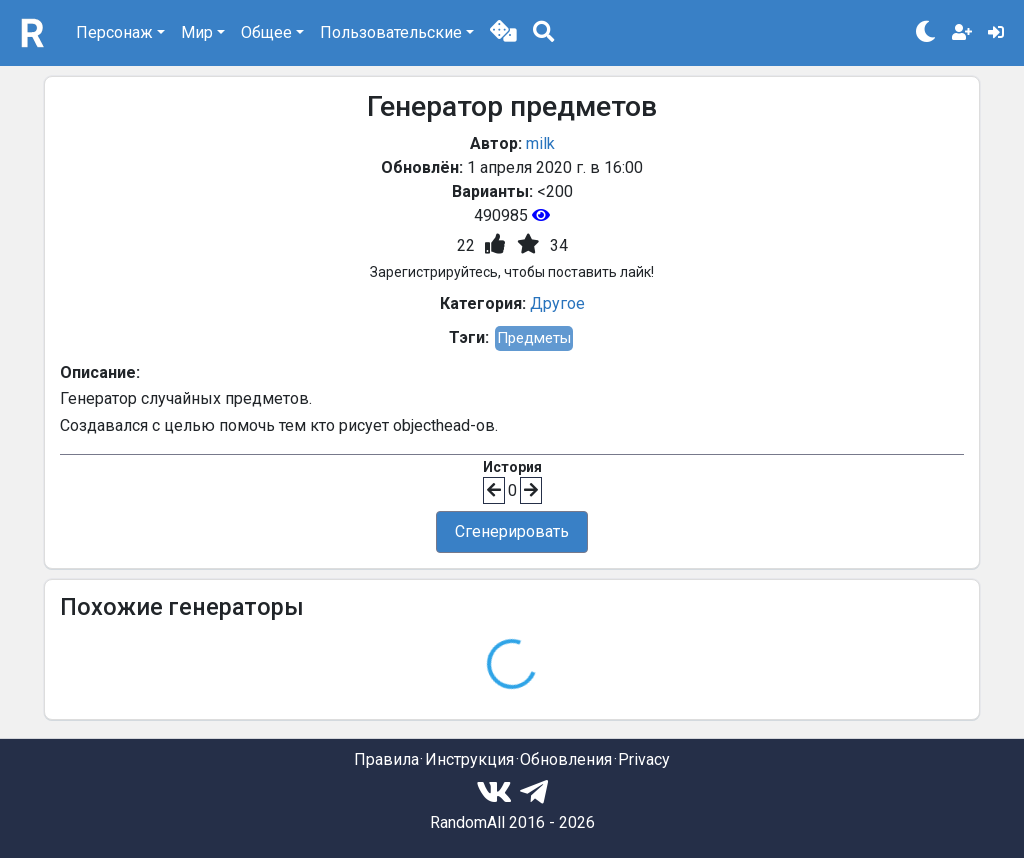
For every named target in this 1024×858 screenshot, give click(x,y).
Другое (557, 303)
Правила (386, 759)
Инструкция (469, 759)
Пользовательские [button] (391, 32)
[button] (503, 33)
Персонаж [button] (114, 32)
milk (540, 143)
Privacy (644, 759)
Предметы (534, 338)
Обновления (566, 759)
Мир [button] (197, 32)
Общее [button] (266, 32)
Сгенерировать (512, 531)
